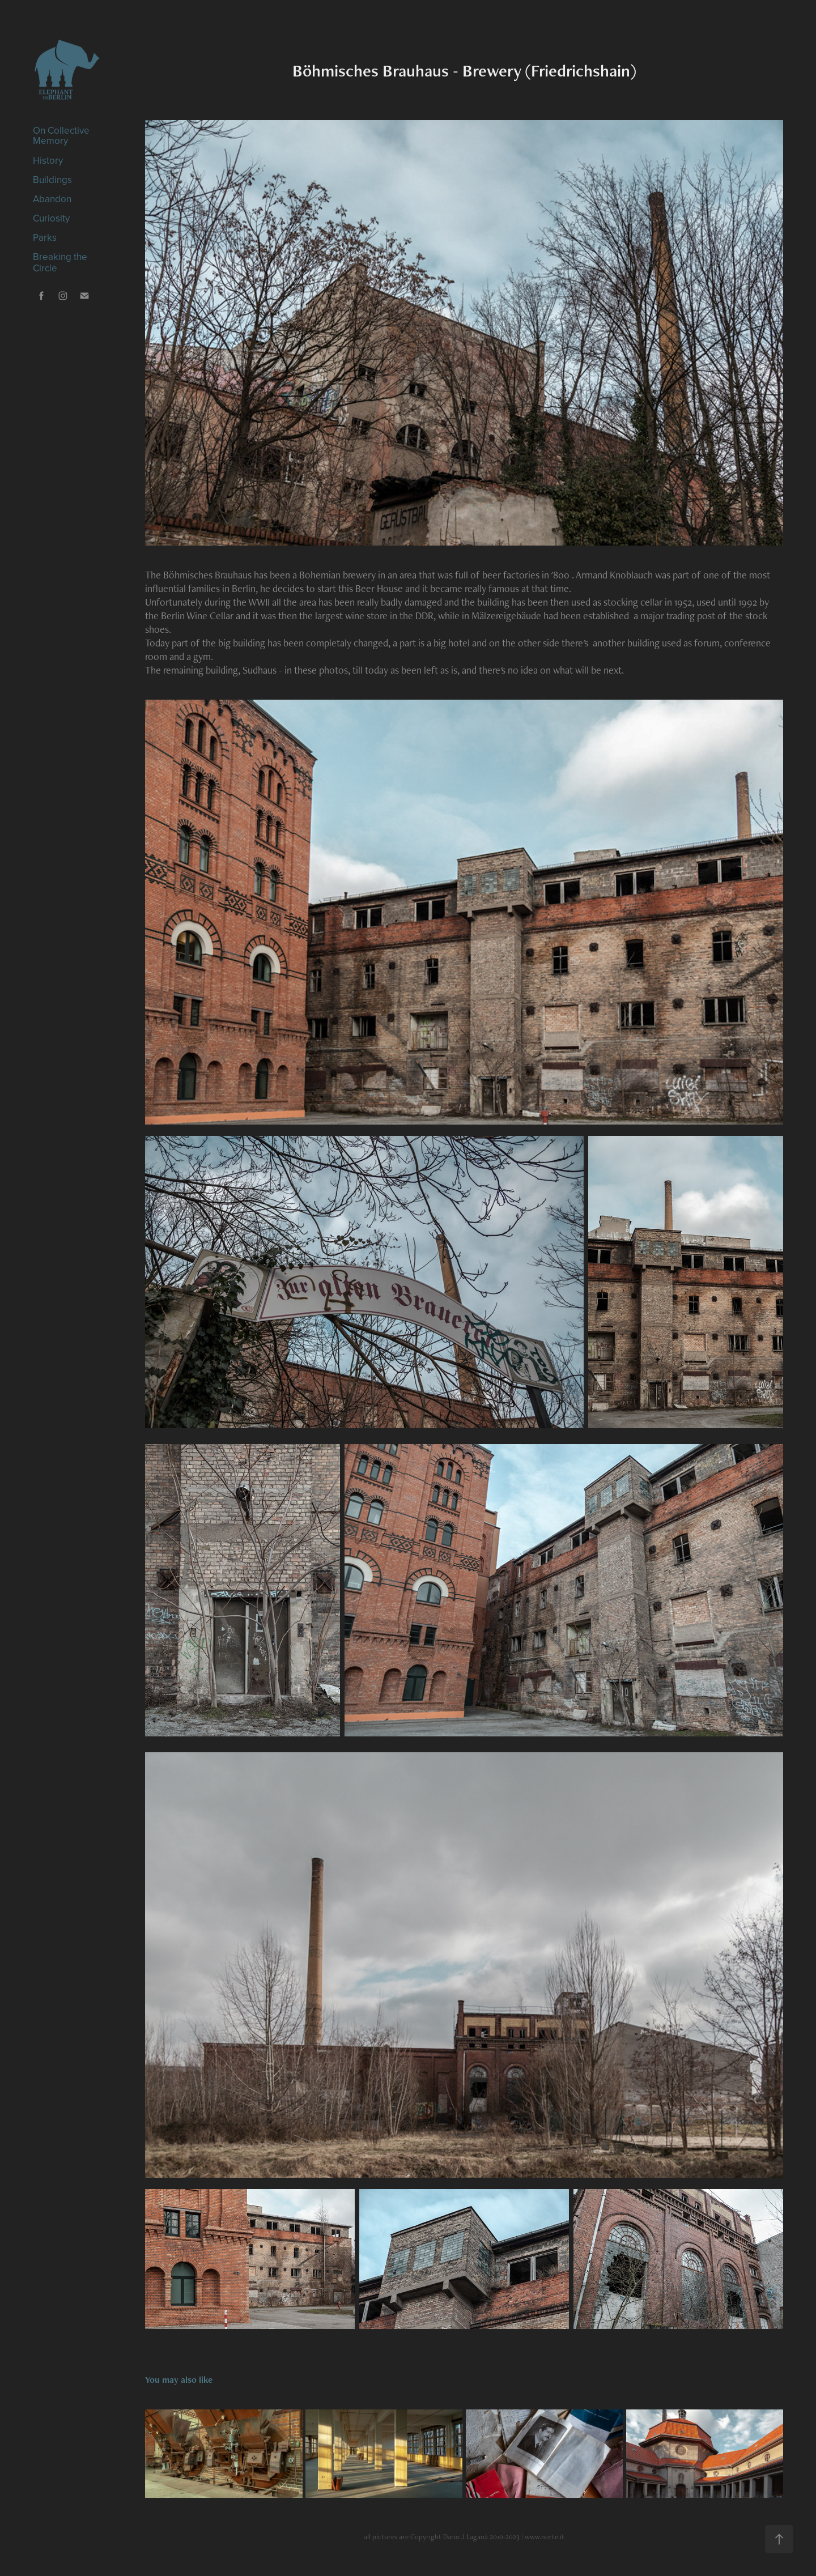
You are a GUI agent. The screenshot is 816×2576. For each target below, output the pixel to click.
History (48, 160)
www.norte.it (544, 2536)
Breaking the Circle (60, 262)
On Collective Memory (61, 135)
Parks (45, 237)
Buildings (52, 179)
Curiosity (51, 218)
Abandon (52, 199)
